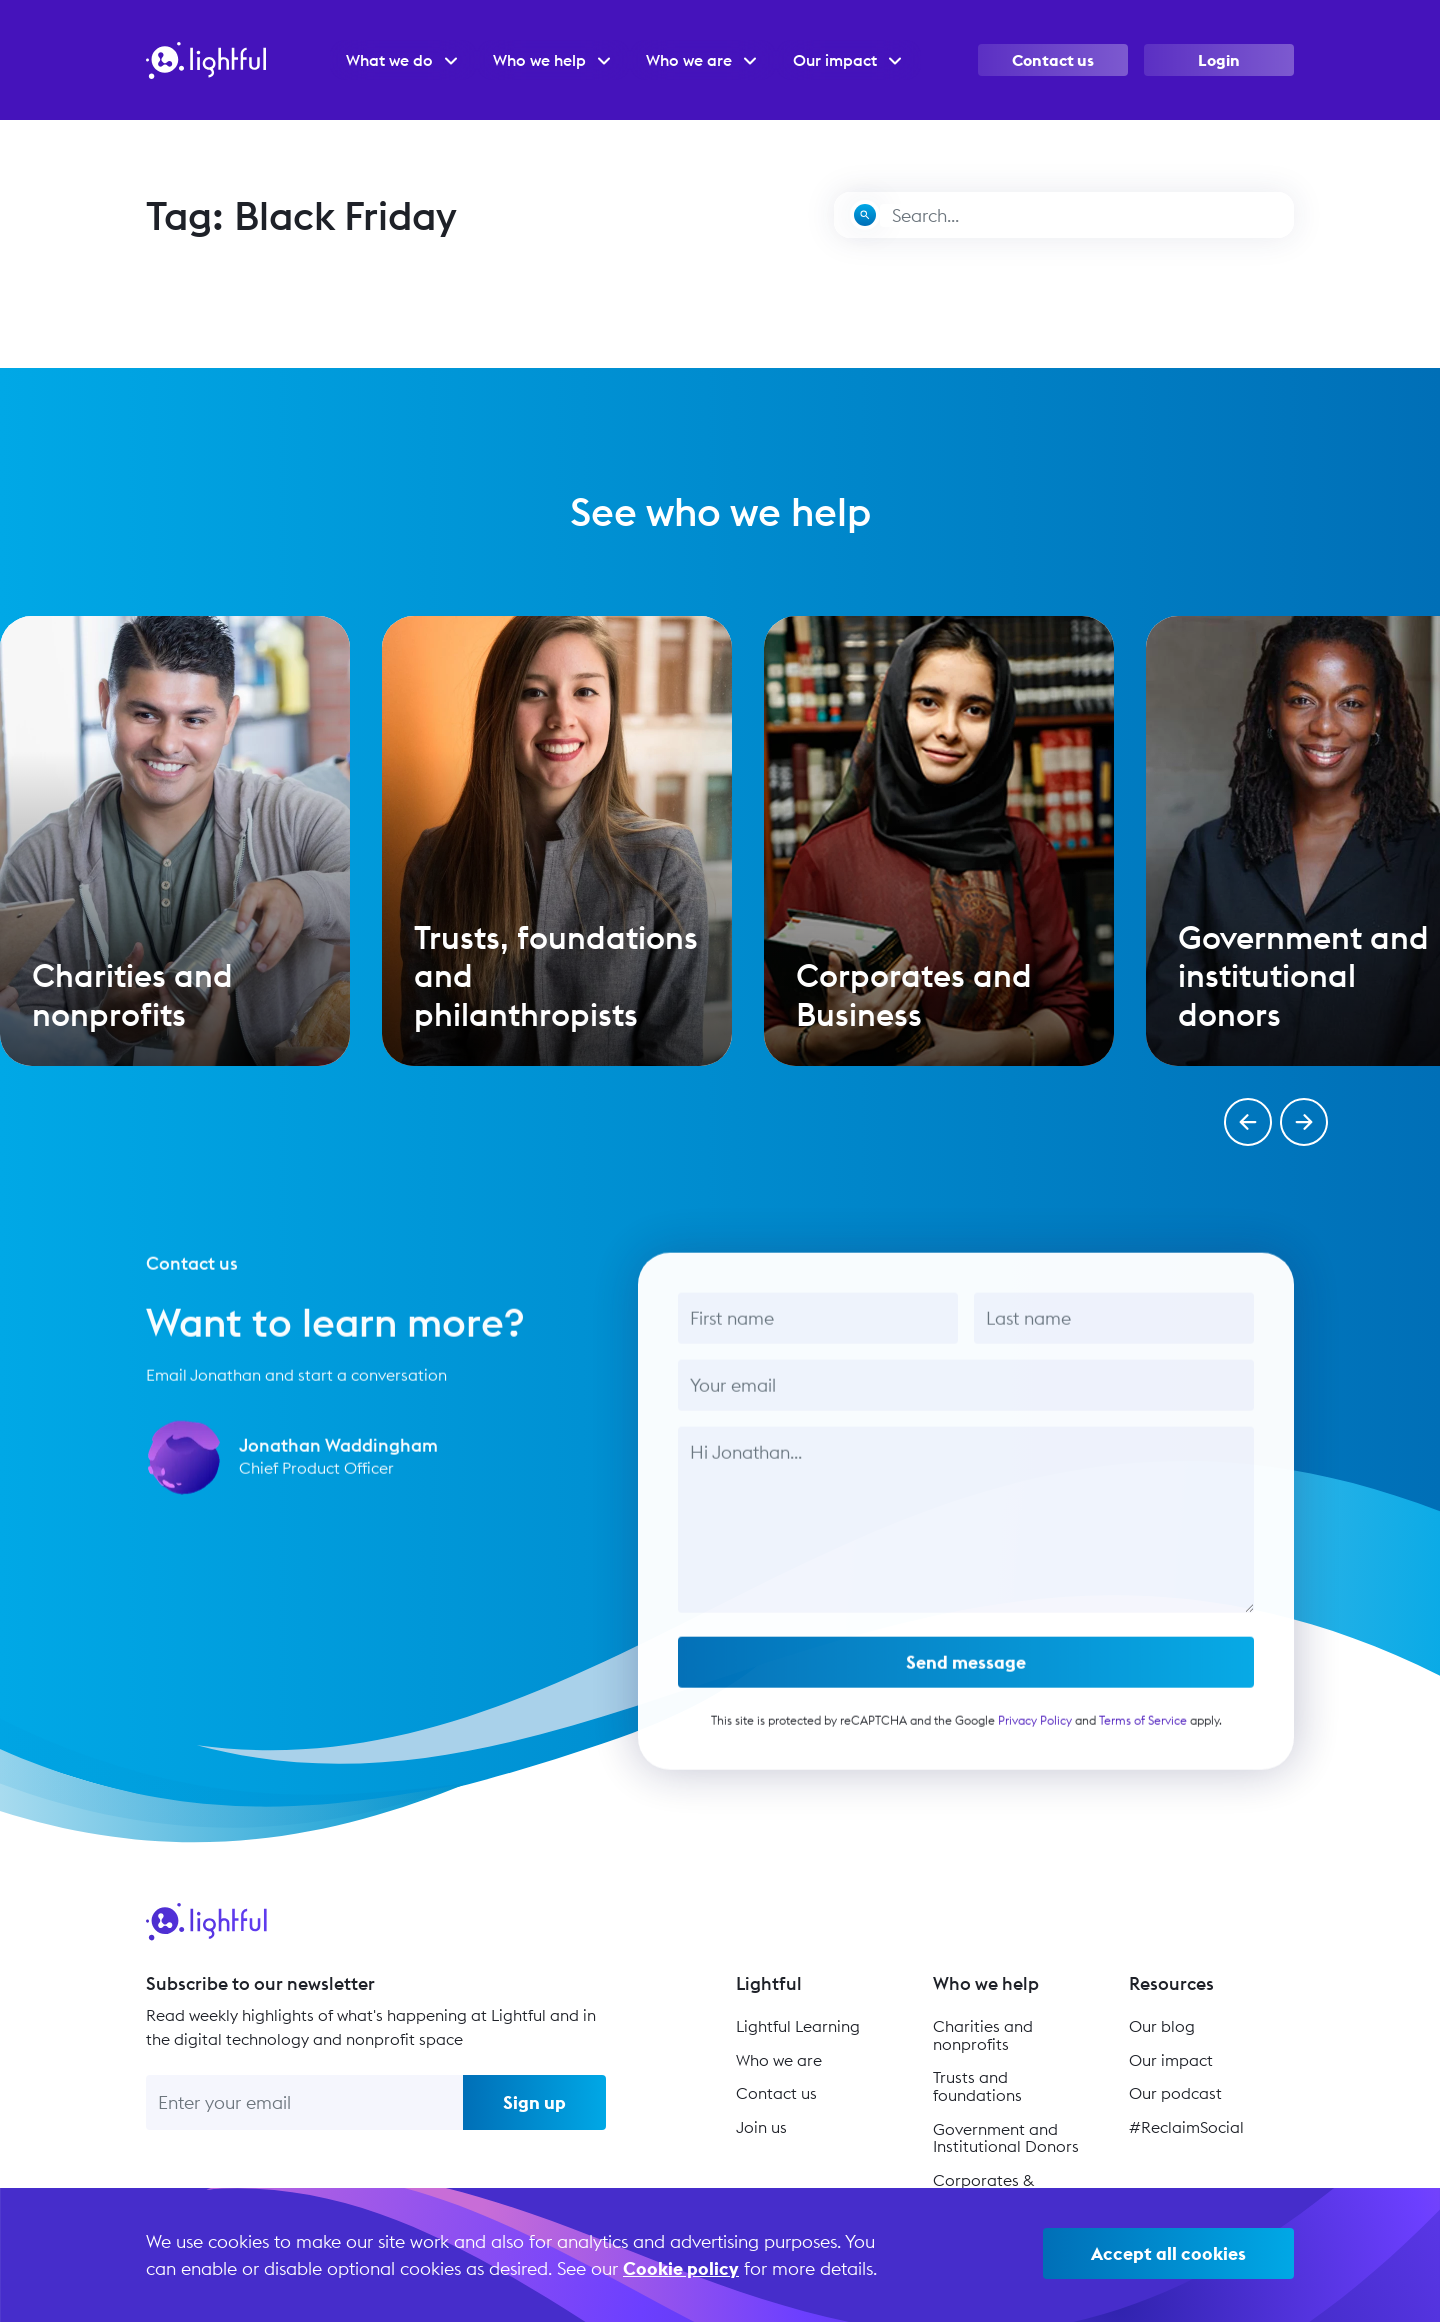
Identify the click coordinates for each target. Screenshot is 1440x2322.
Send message (966, 1671)
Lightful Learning (798, 2026)
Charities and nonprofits (983, 2035)
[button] (1248, 1122)
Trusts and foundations (977, 2086)
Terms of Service (1142, 1729)
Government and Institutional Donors (1006, 2138)
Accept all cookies (1168, 2253)
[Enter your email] (304, 2102)
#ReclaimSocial (1186, 2127)
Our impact (1171, 2060)
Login (1219, 60)
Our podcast (1175, 2093)
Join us (761, 2127)
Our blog (1162, 2026)
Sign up (534, 2102)
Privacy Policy (1034, 1729)
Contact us (1053, 60)
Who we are (779, 2060)
